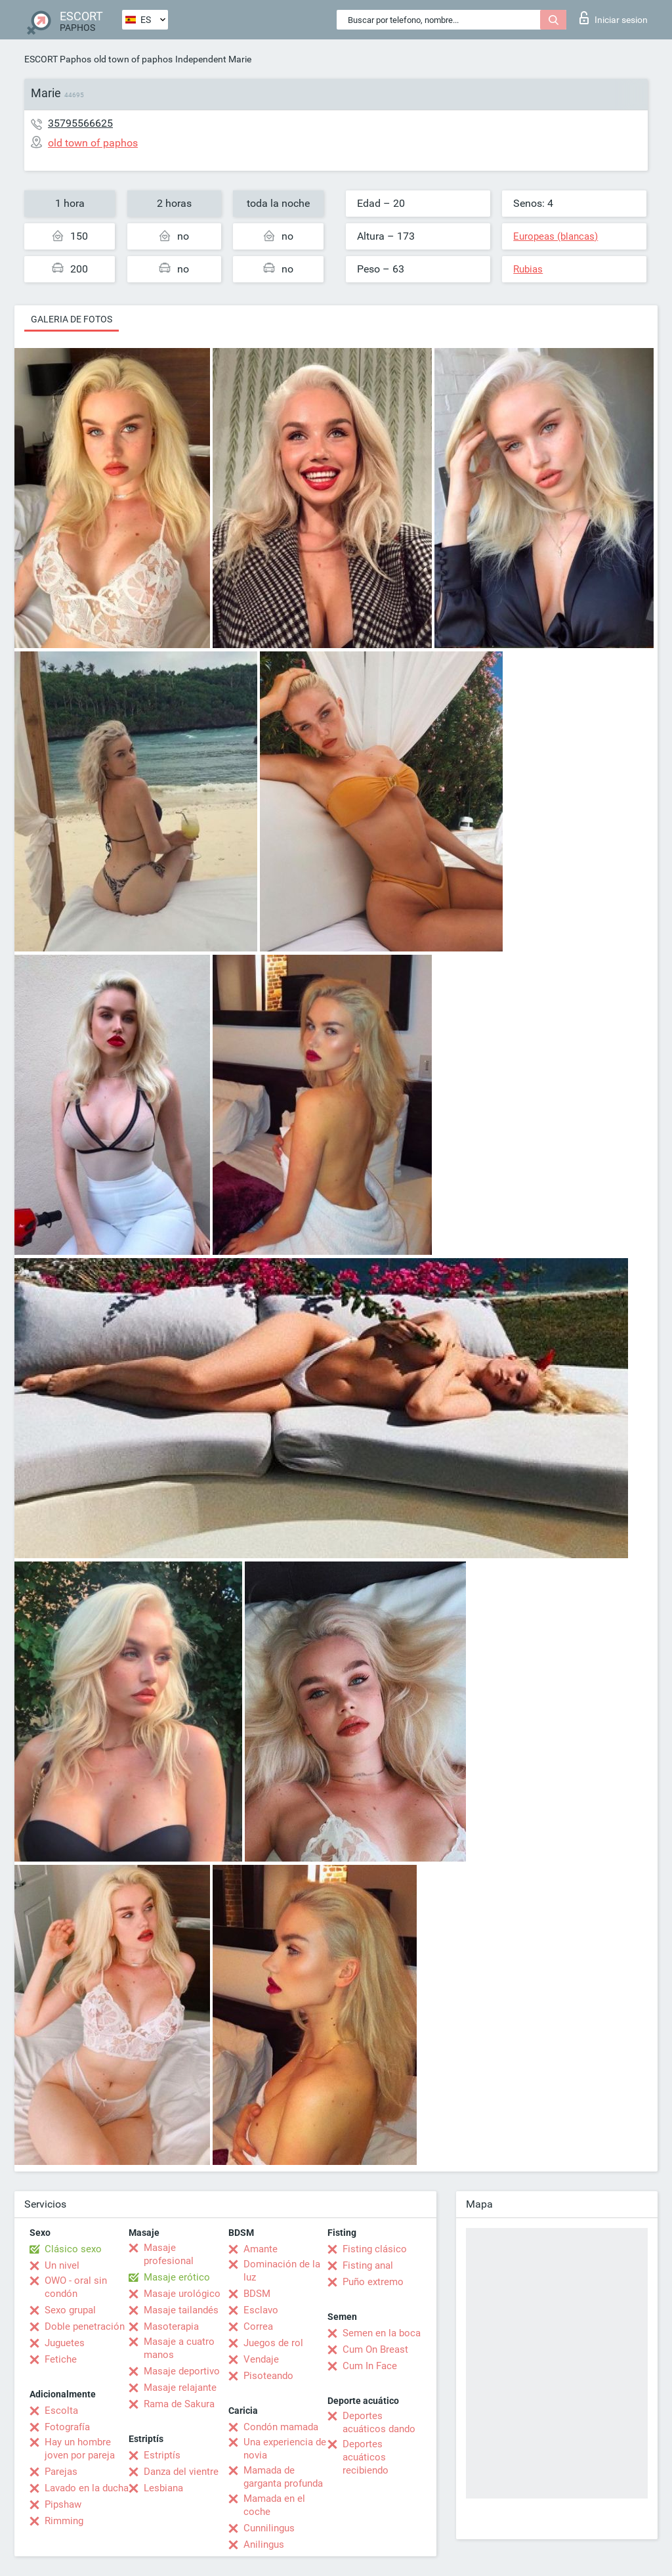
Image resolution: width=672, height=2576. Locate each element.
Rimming (64, 2521)
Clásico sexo (73, 2249)
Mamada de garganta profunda (283, 2476)
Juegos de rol (273, 2343)
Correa (258, 2326)
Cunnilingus (269, 2528)
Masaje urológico (182, 2294)
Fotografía (67, 2427)
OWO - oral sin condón (76, 2287)
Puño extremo (373, 2282)
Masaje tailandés (181, 2310)
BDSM (256, 2294)
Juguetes (65, 2343)
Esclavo (260, 2310)
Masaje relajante (180, 2387)
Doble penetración (85, 2326)
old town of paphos (133, 59)
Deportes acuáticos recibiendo (365, 2457)
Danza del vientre (181, 2472)
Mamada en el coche (274, 2505)
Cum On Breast (375, 2349)
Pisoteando (268, 2376)
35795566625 (80, 123)
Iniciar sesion (613, 18)
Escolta (61, 2410)
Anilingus (263, 2544)
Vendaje (261, 2359)
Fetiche (61, 2359)
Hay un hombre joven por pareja (80, 2448)
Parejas (61, 2472)
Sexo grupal (70, 2310)
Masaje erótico (177, 2277)
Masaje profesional (169, 2254)
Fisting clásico (375, 2249)
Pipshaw (63, 2504)
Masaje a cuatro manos (179, 2348)
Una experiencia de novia (284, 2448)
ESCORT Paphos (57, 59)
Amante (260, 2249)
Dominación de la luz (281, 2270)
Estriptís (162, 2455)
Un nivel (62, 2265)
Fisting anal (368, 2265)
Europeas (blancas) (555, 236)
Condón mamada (280, 2427)
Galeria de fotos (71, 319)
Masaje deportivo (182, 2371)
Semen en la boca (382, 2333)
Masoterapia (171, 2326)
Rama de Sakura (179, 2404)
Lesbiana (163, 2488)
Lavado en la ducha (87, 2488)
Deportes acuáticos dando (379, 2422)
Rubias (528, 269)
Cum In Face (370, 2366)
